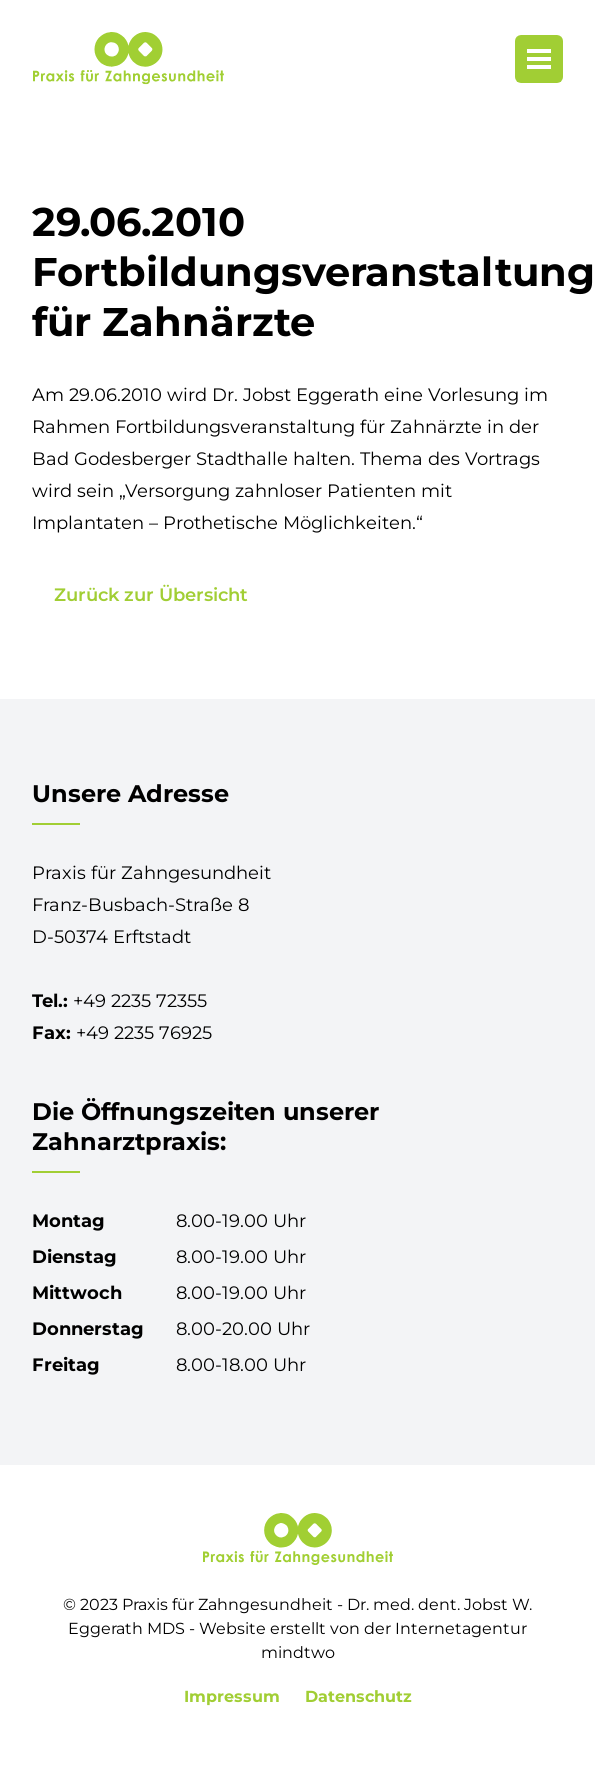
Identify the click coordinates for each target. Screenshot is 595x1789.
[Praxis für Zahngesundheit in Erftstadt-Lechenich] (128, 58)
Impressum (234, 1696)
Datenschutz (358, 1696)
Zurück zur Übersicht (151, 595)
